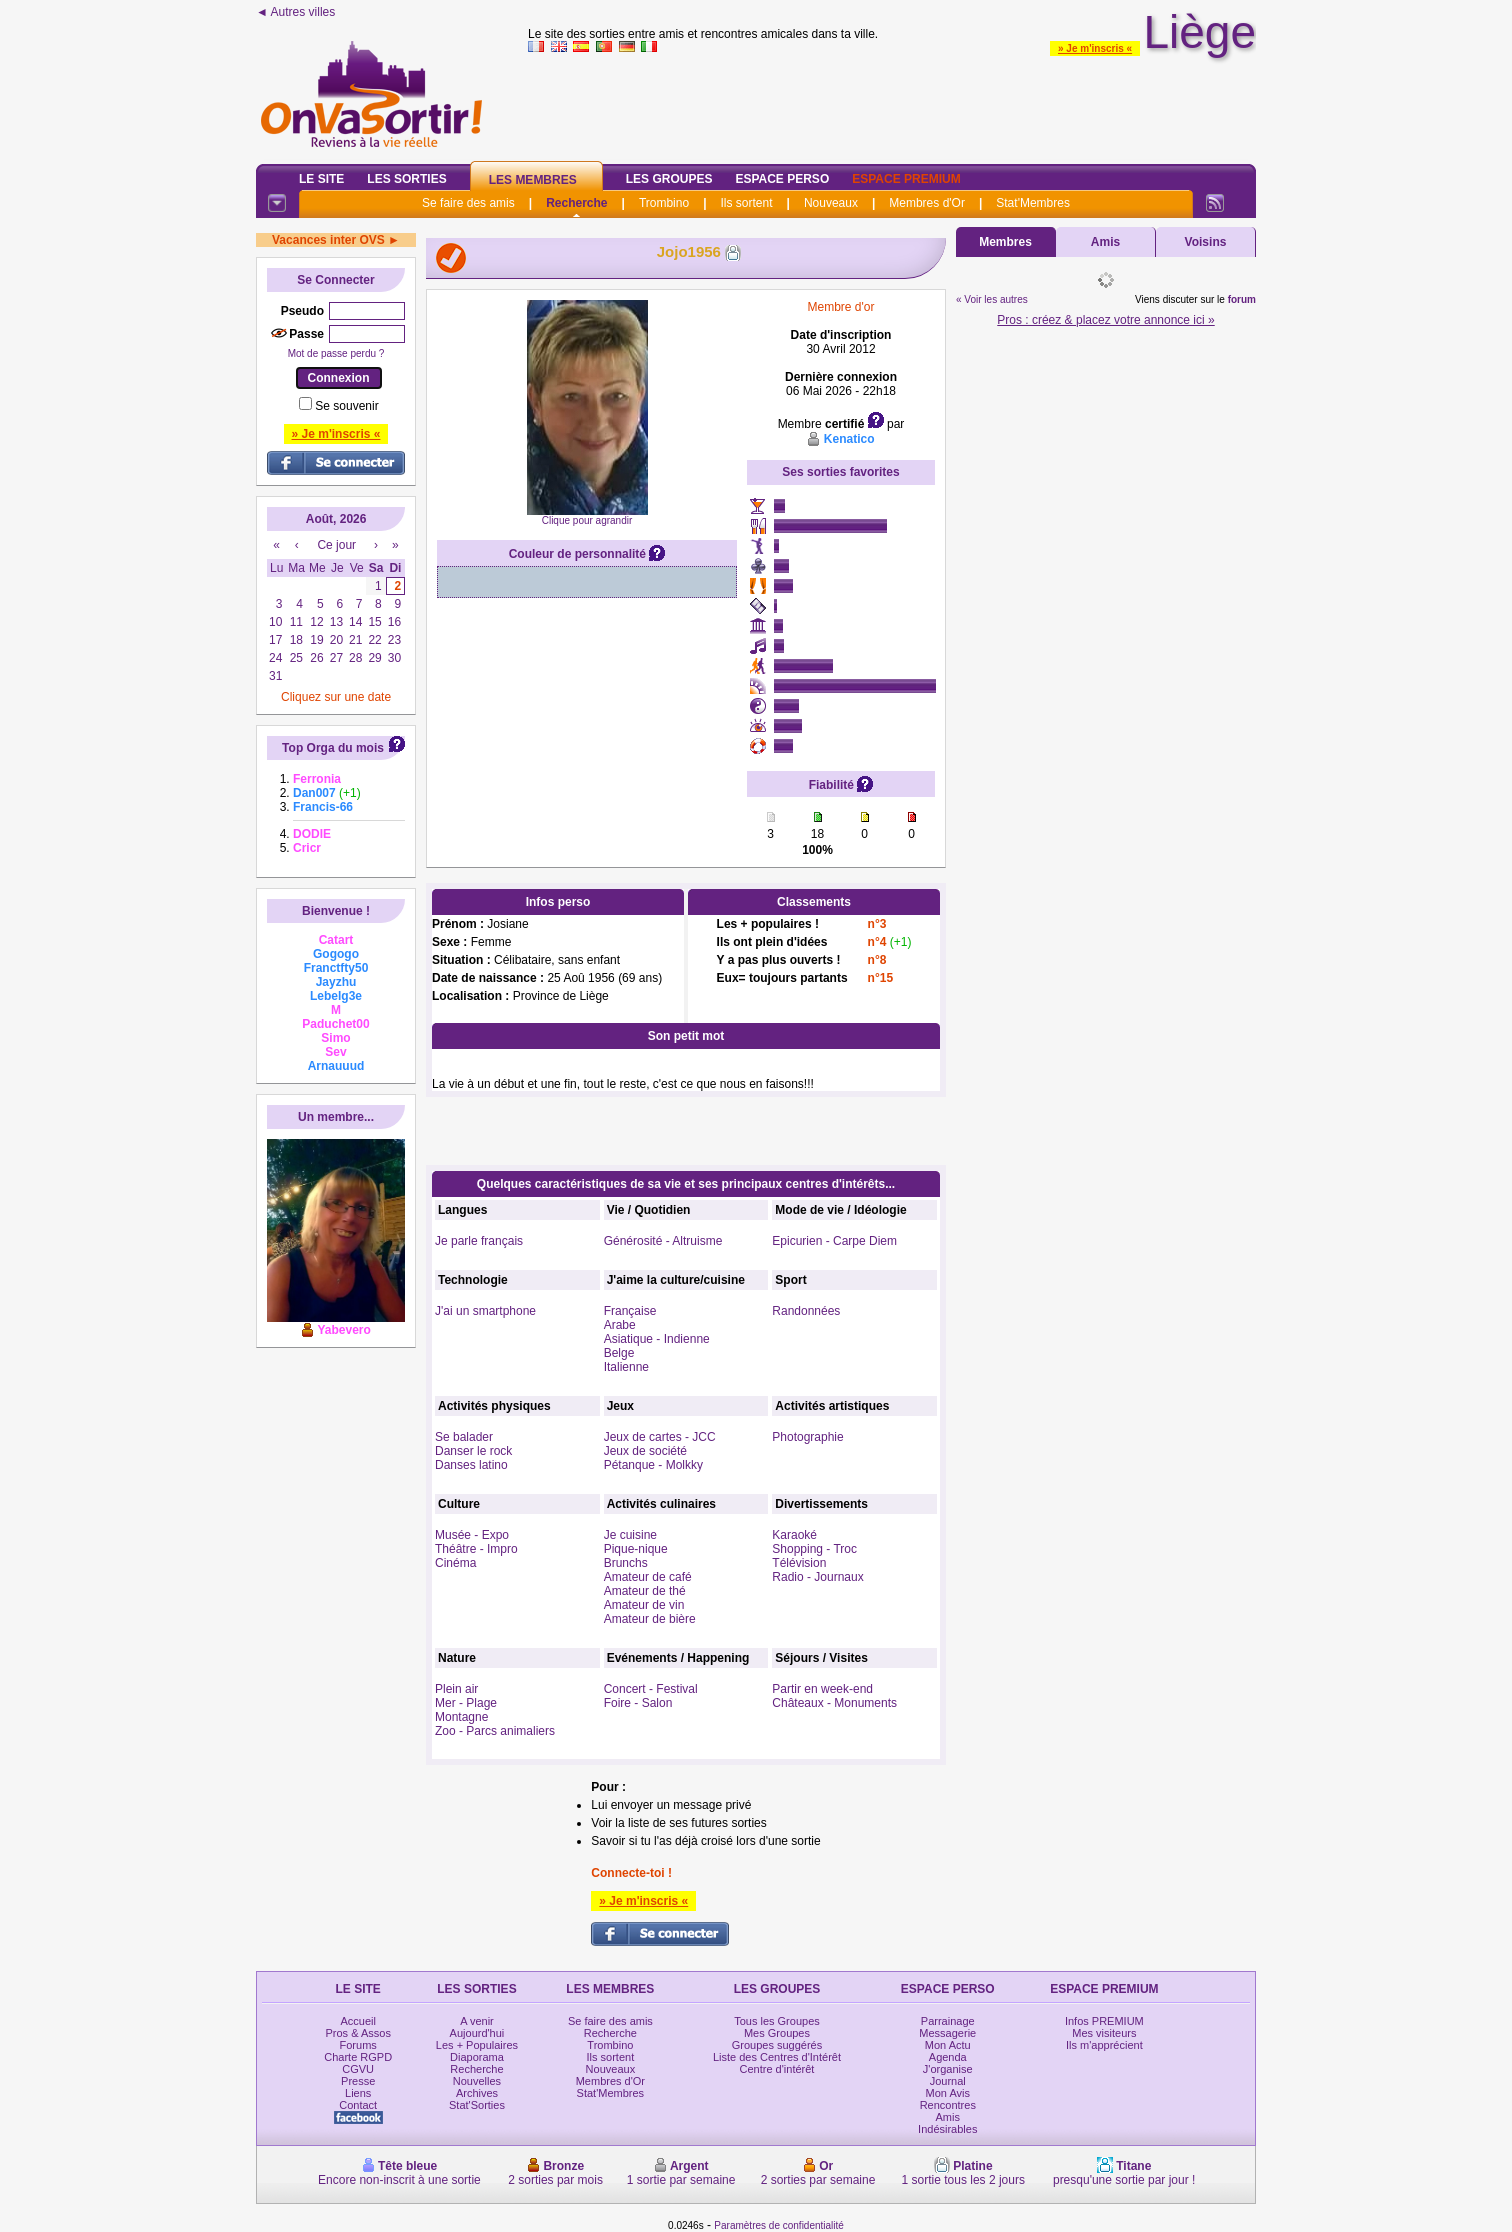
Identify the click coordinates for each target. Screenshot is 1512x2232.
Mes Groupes (777, 2033)
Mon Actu (948, 2045)
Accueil (357, 2021)
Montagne (461, 1717)
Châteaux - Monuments (834, 1703)
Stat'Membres (1033, 203)
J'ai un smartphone (485, 1311)
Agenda (948, 2057)
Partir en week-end (822, 1689)
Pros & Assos (357, 2033)
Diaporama (477, 2057)
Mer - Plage (466, 1703)
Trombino (664, 203)
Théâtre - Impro (476, 1549)
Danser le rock (473, 1451)
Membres (1005, 242)
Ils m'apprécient (1104, 2045)
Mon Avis (948, 2093)
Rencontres (948, 2105)
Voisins (1206, 242)
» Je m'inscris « (1095, 48)
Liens (358, 2093)
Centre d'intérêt (777, 2069)
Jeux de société (645, 1451)
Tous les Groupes (777, 2021)
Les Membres (533, 180)
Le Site (321, 179)
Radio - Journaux (817, 1577)
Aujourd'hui (477, 2033)
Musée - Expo (472, 1535)
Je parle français (479, 1241)
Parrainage (948, 2021)
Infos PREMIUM (1104, 2021)
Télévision (799, 1563)
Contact (358, 2105)
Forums (358, 2045)
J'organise (948, 2069)
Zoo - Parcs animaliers (495, 1731)
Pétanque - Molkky (653, 1465)
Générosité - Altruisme (663, 1241)
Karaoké (794, 1535)
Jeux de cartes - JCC (660, 1437)
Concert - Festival (651, 1689)
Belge (619, 1353)
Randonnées (806, 1311)
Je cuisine (630, 1535)
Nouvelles (477, 2081)
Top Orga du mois (333, 748)
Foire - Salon (638, 1703)
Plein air (456, 1689)
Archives (477, 2093)
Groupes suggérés (777, 2045)
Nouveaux (831, 203)
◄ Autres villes (295, 12)
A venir (477, 2021)
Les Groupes (669, 179)
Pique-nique (636, 1549)
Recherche (576, 203)
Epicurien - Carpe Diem (834, 1241)
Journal (948, 2081)
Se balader (464, 1437)
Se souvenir (346, 406)
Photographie (807, 1437)
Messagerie (947, 2033)
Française (630, 1311)
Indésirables (947, 2129)
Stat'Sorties (477, 2105)
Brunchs (626, 1563)
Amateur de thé (645, 1591)
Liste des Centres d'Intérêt (777, 2057)
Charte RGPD (358, 2057)
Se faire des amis (468, 203)
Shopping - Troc (814, 1549)
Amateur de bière (650, 1619)
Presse (358, 2081)
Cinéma (455, 1563)
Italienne (626, 1367)
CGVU (358, 2069)
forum (1242, 299)
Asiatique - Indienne (657, 1339)
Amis (1105, 242)
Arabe (620, 1325)
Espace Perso (782, 179)
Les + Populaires (477, 2045)
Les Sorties (406, 179)
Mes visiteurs (1104, 2033)
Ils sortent (746, 203)
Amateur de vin (644, 1605)
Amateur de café (648, 1577)
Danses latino (471, 1465)
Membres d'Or (927, 203)
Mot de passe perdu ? (336, 353)
